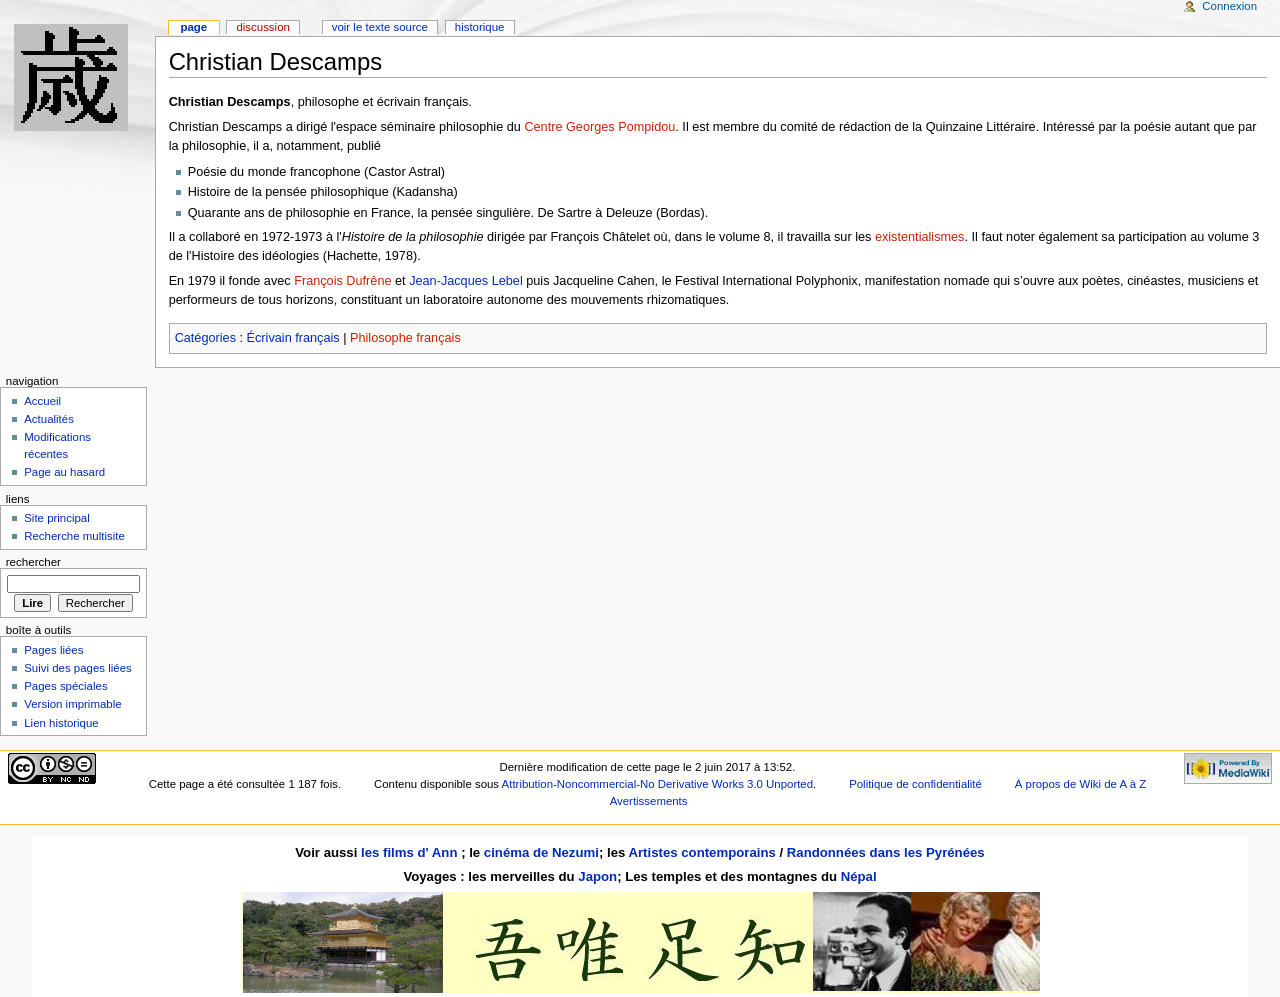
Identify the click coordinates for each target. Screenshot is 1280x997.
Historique (480, 27)
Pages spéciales (65, 686)
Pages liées (53, 650)
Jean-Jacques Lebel (466, 281)
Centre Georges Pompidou (599, 127)
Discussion (262, 27)
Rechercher (33, 562)
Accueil (42, 401)
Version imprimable (72, 704)
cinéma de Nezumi (541, 852)
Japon (597, 876)
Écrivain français (293, 338)
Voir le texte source (380, 27)
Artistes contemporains (701, 852)
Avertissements (649, 801)
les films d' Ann (411, 852)
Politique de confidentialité (915, 784)
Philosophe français (405, 338)
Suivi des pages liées (78, 668)
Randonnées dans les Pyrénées (886, 852)
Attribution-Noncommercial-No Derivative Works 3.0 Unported (657, 784)
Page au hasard (64, 472)
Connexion (1229, 6)
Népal (859, 876)
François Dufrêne (342, 281)
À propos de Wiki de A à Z (1080, 784)
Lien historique (61, 723)
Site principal (57, 518)
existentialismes (920, 237)
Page (193, 27)
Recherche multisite (74, 536)
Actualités (49, 419)
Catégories (205, 338)
